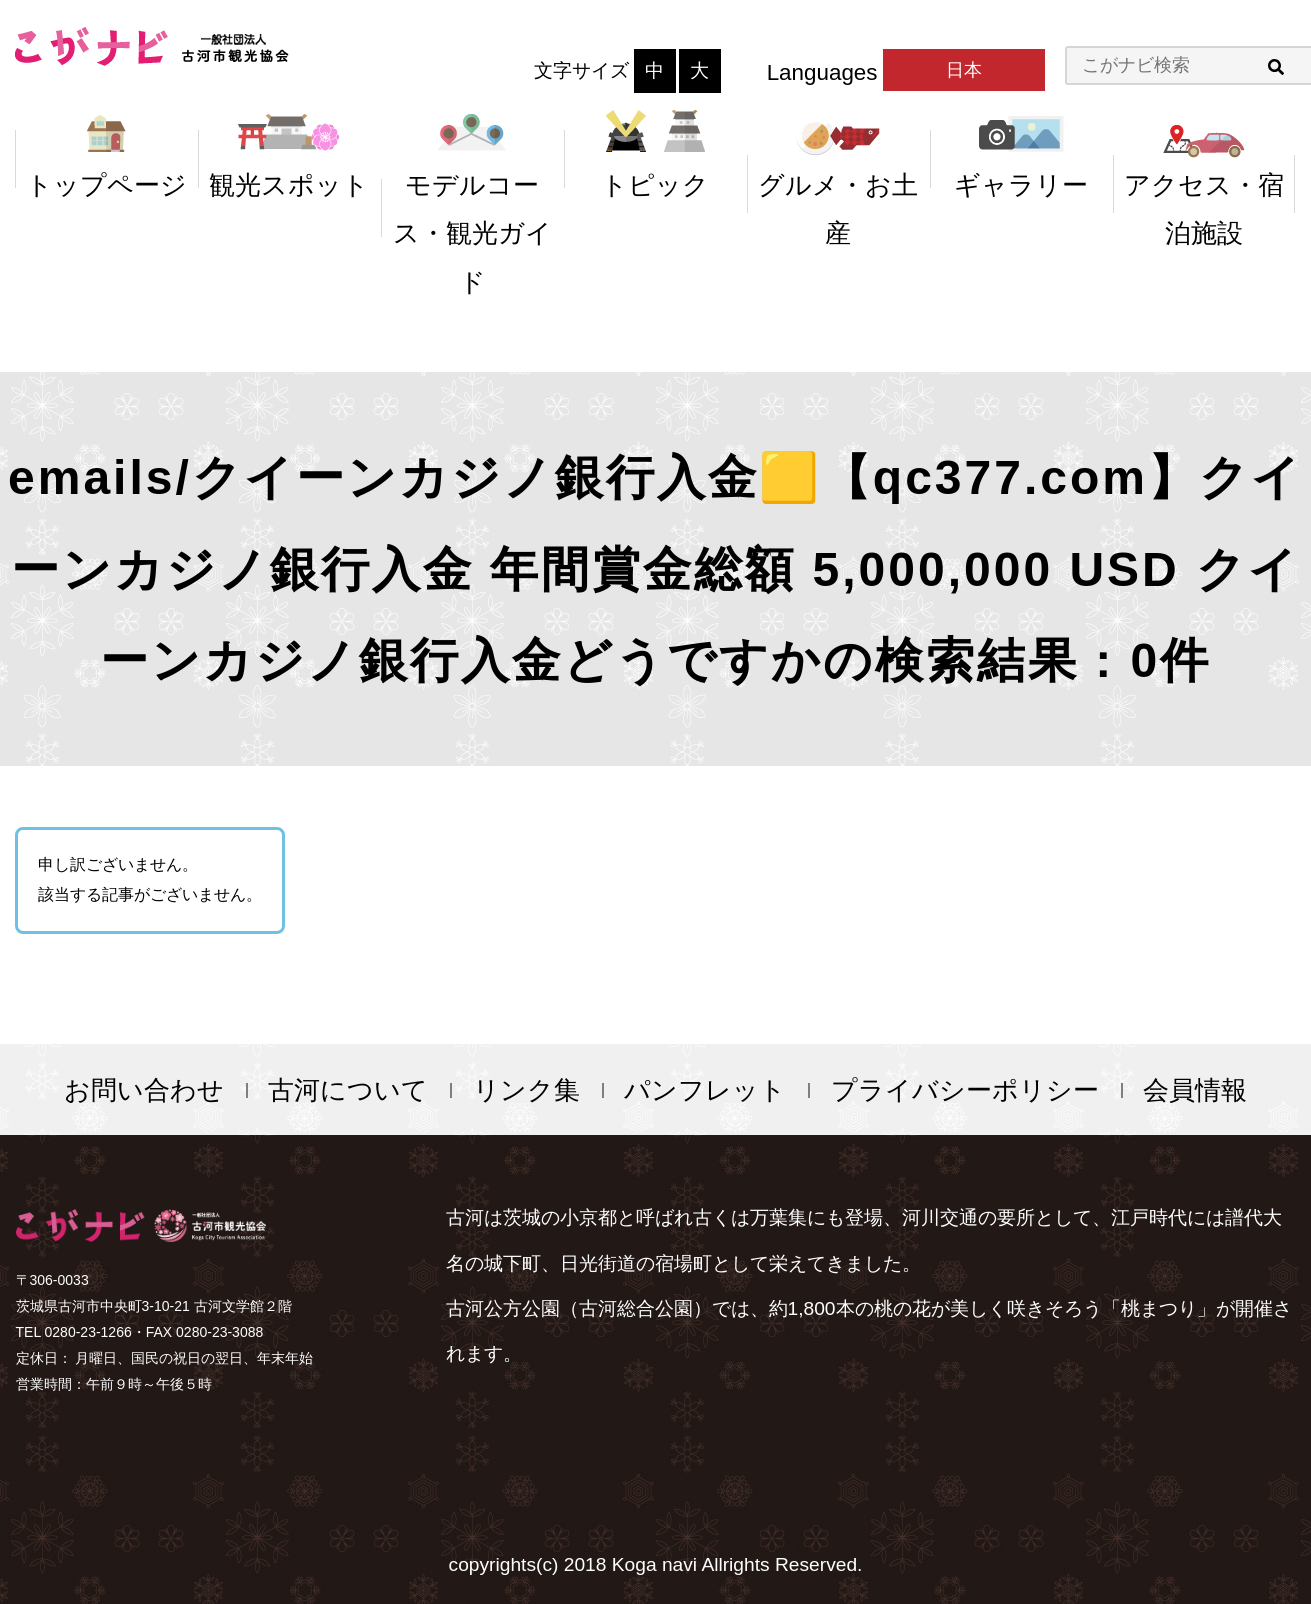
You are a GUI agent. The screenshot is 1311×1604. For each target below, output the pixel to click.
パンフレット (705, 1090)
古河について (348, 1090)
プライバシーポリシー (965, 1090)
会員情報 (1195, 1090)
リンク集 (526, 1090)
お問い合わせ (144, 1090)
